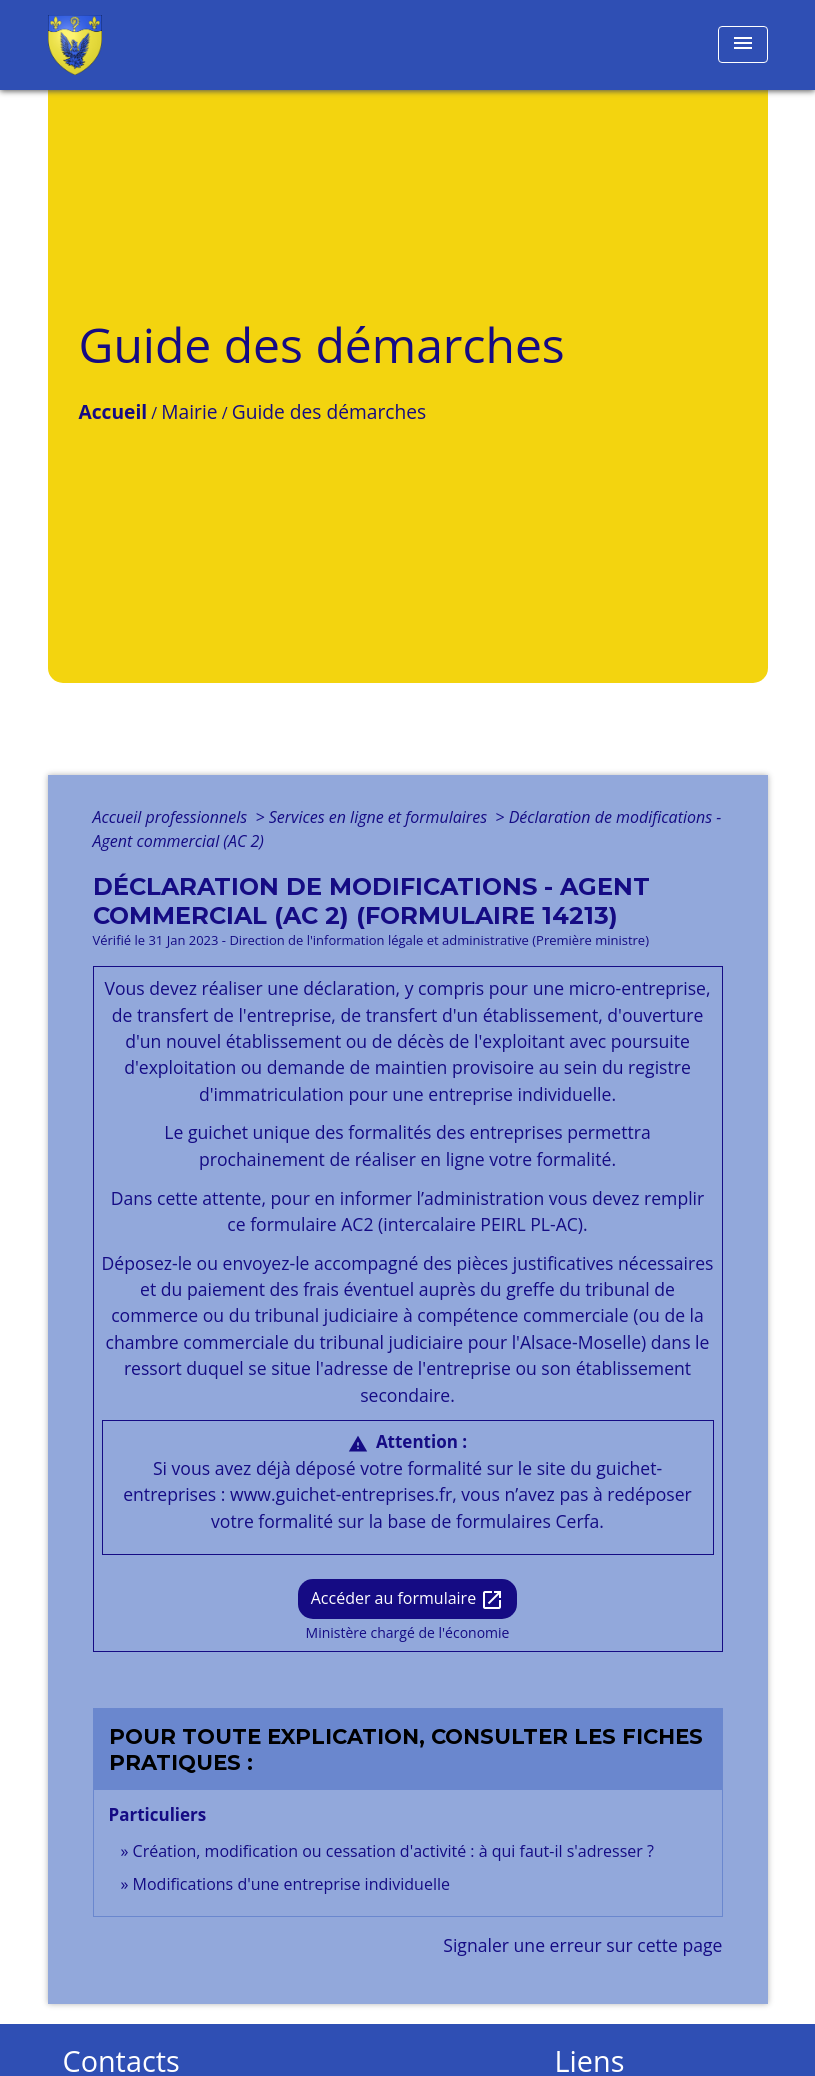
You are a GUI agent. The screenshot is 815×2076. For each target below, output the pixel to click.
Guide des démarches (329, 411)
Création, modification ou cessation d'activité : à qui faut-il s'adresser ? (393, 1851)
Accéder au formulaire (408, 1599)
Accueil (113, 411)
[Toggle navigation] (743, 44)
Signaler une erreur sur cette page (582, 1945)
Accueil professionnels (172, 817)
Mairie (189, 411)
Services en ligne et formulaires (380, 817)
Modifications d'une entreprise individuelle (291, 1884)
